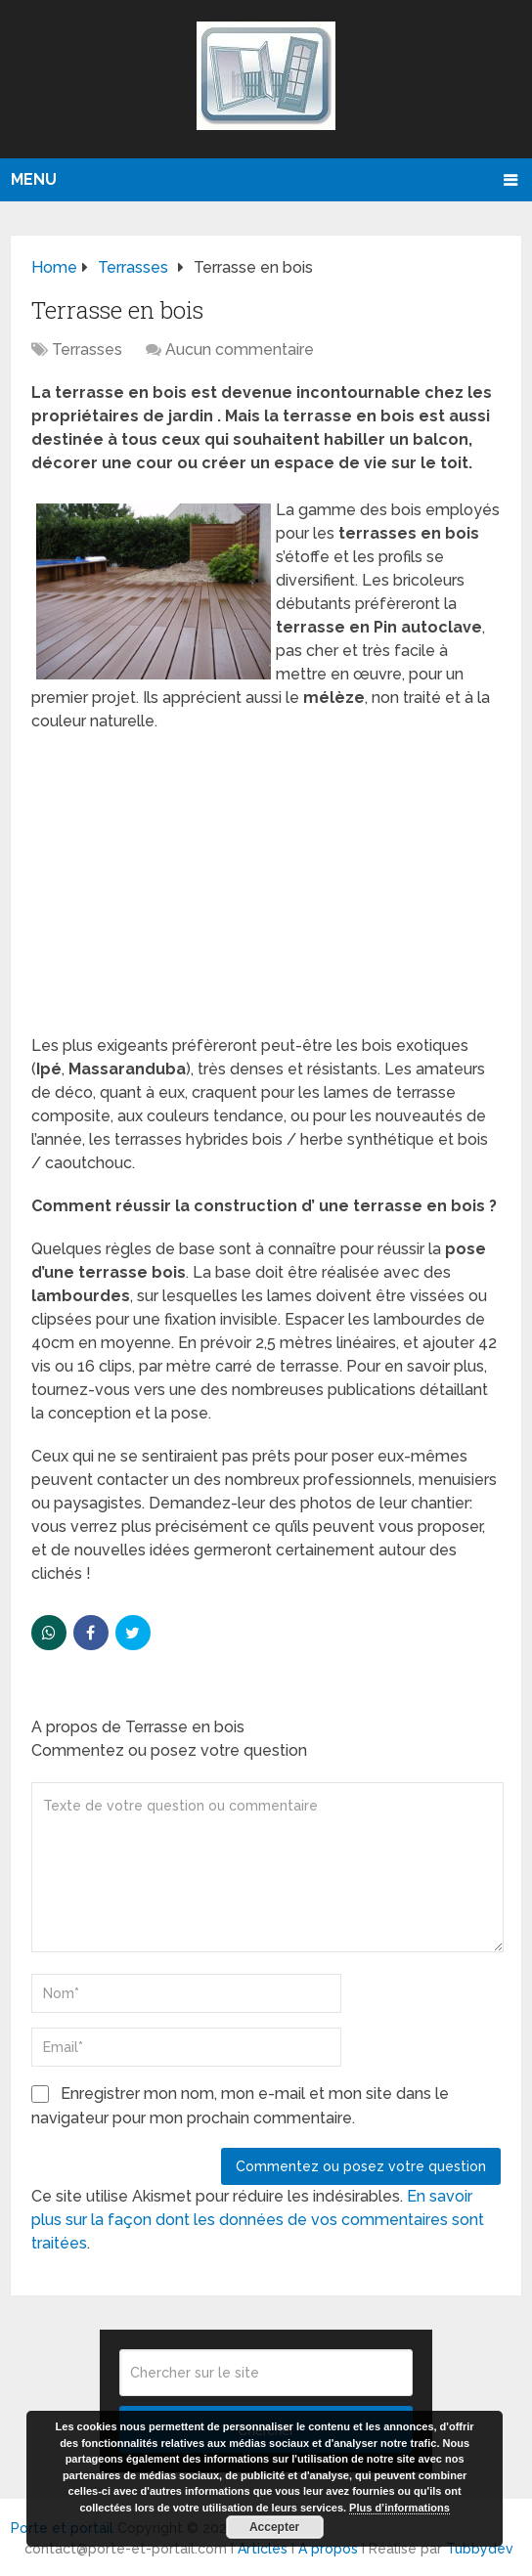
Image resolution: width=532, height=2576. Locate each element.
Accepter (274, 2527)
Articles (263, 2548)
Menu (34, 179)
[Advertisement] (266, 889)
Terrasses (87, 349)
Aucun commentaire (239, 349)
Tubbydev (479, 2548)
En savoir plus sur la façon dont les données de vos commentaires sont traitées (257, 2219)
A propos (328, 2548)
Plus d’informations (399, 2507)
